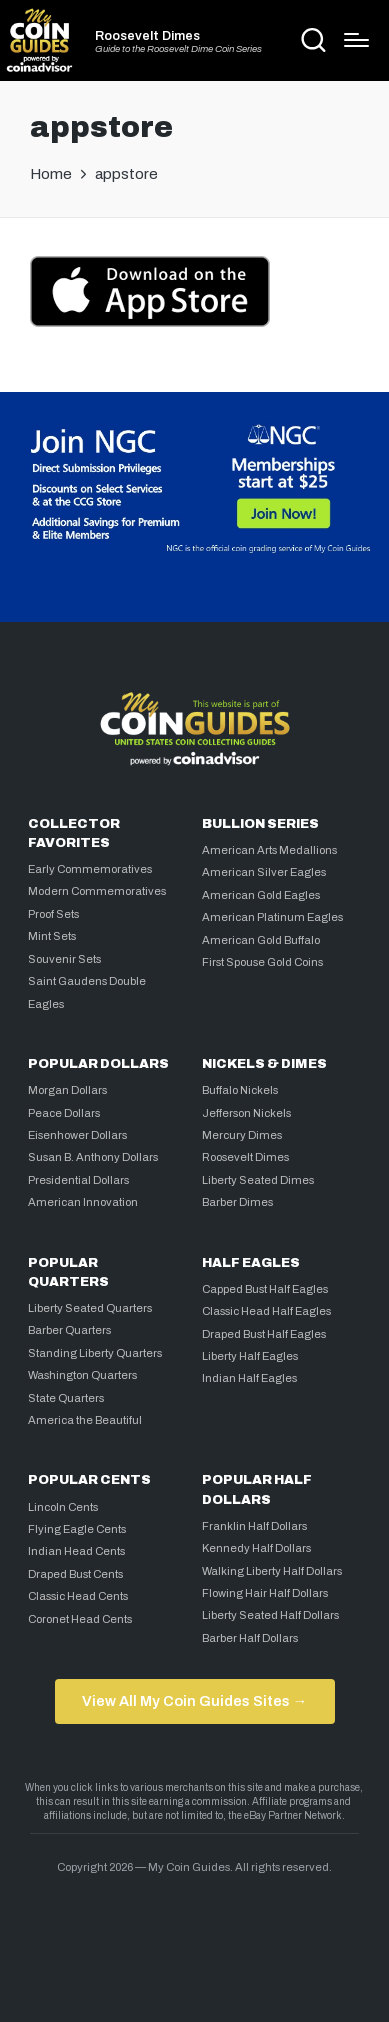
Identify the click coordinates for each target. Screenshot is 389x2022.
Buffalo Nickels (240, 1090)
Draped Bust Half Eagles (264, 1334)
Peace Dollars (64, 1113)
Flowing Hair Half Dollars (265, 1593)
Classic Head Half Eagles (266, 1311)
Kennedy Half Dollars (256, 1548)
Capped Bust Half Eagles (265, 1289)
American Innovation (83, 1202)
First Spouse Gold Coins (262, 962)
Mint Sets (52, 936)
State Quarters (66, 1398)
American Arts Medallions (269, 850)
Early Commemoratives (90, 869)
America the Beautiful (85, 1420)
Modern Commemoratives (97, 891)
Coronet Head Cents (80, 1619)
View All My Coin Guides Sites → (194, 1701)
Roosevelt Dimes (147, 36)
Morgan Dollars (67, 1090)
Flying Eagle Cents (77, 1529)
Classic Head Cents (78, 1596)
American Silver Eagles (264, 872)
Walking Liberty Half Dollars (272, 1571)
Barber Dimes (237, 1202)
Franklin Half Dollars (254, 1526)
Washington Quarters (82, 1375)
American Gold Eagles (261, 895)
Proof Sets (53, 914)
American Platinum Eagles (272, 917)
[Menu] (356, 40)
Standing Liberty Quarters (95, 1353)
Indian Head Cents (76, 1551)
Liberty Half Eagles (250, 1356)
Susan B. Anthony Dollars (93, 1157)
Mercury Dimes (242, 1135)
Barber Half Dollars (250, 1638)
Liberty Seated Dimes (258, 1180)
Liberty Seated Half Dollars (270, 1615)
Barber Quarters (69, 1330)
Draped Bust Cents (75, 1574)
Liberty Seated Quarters (90, 1308)
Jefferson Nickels (246, 1113)
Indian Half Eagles (249, 1378)
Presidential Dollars (78, 1180)
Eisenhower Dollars (77, 1135)
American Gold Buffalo (261, 940)
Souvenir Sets (64, 959)
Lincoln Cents (63, 1507)
